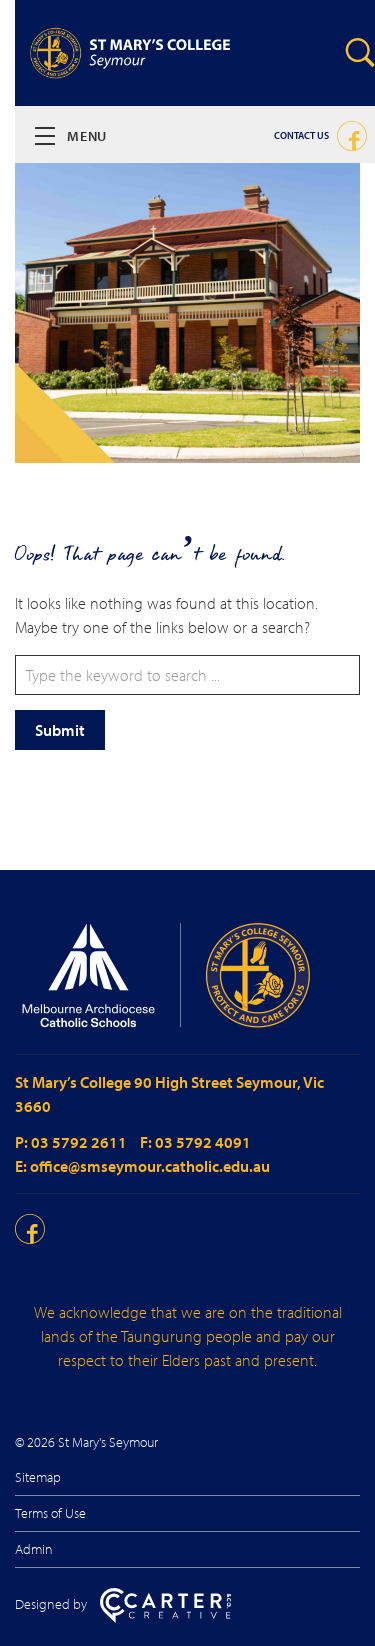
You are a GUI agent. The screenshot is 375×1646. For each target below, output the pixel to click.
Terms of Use (50, 1513)
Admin (34, 1549)
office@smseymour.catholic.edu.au (150, 1166)
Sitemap (38, 1477)
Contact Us (301, 135)
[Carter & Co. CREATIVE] (165, 1618)
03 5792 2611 (80, 1142)
